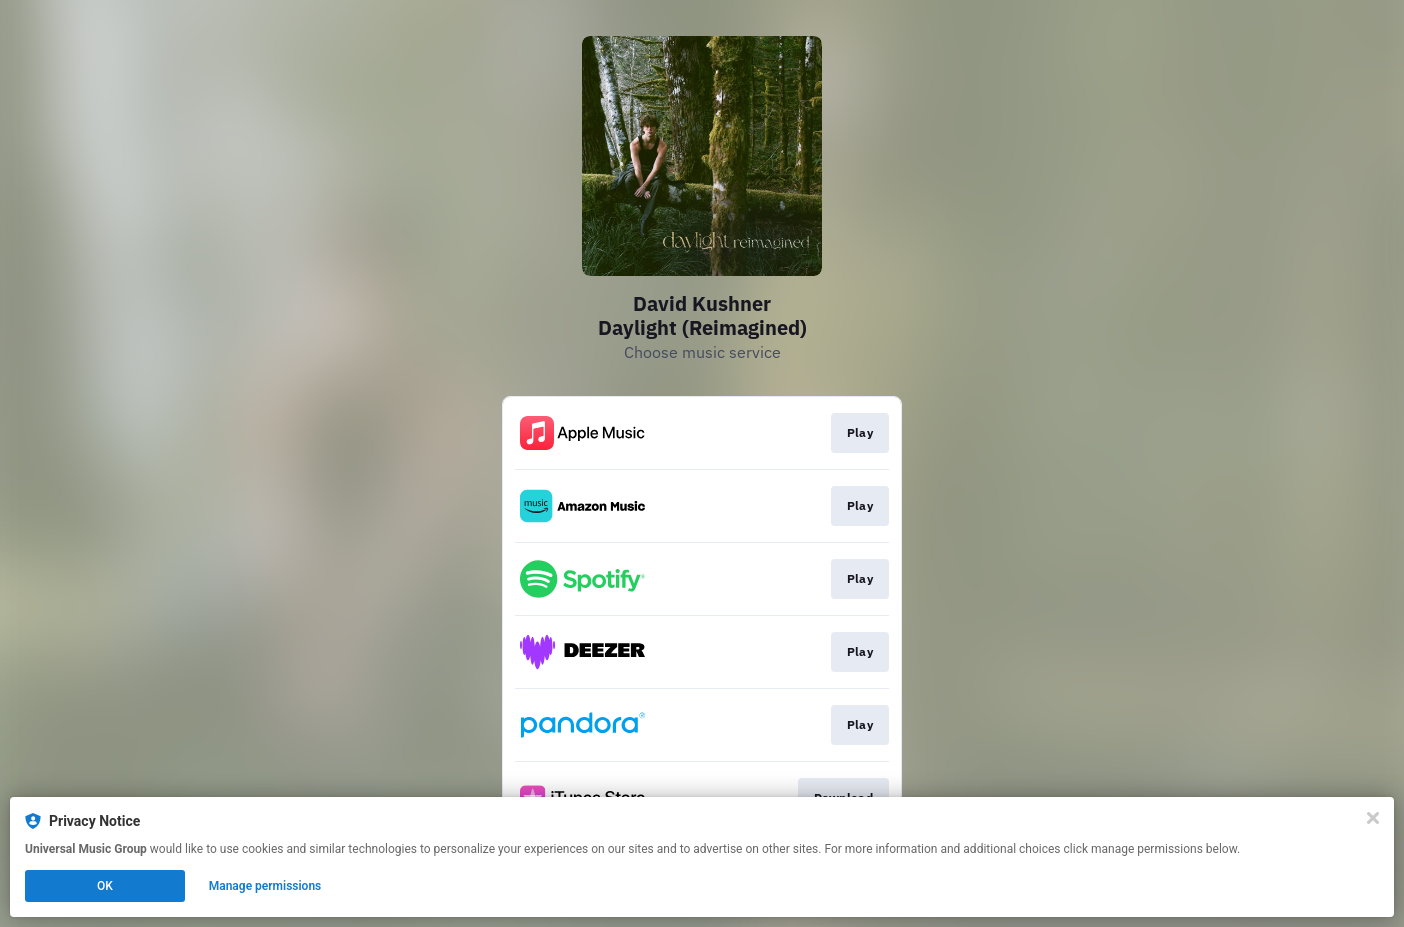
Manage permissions (265, 886)
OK (105, 886)
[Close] (1373, 818)
